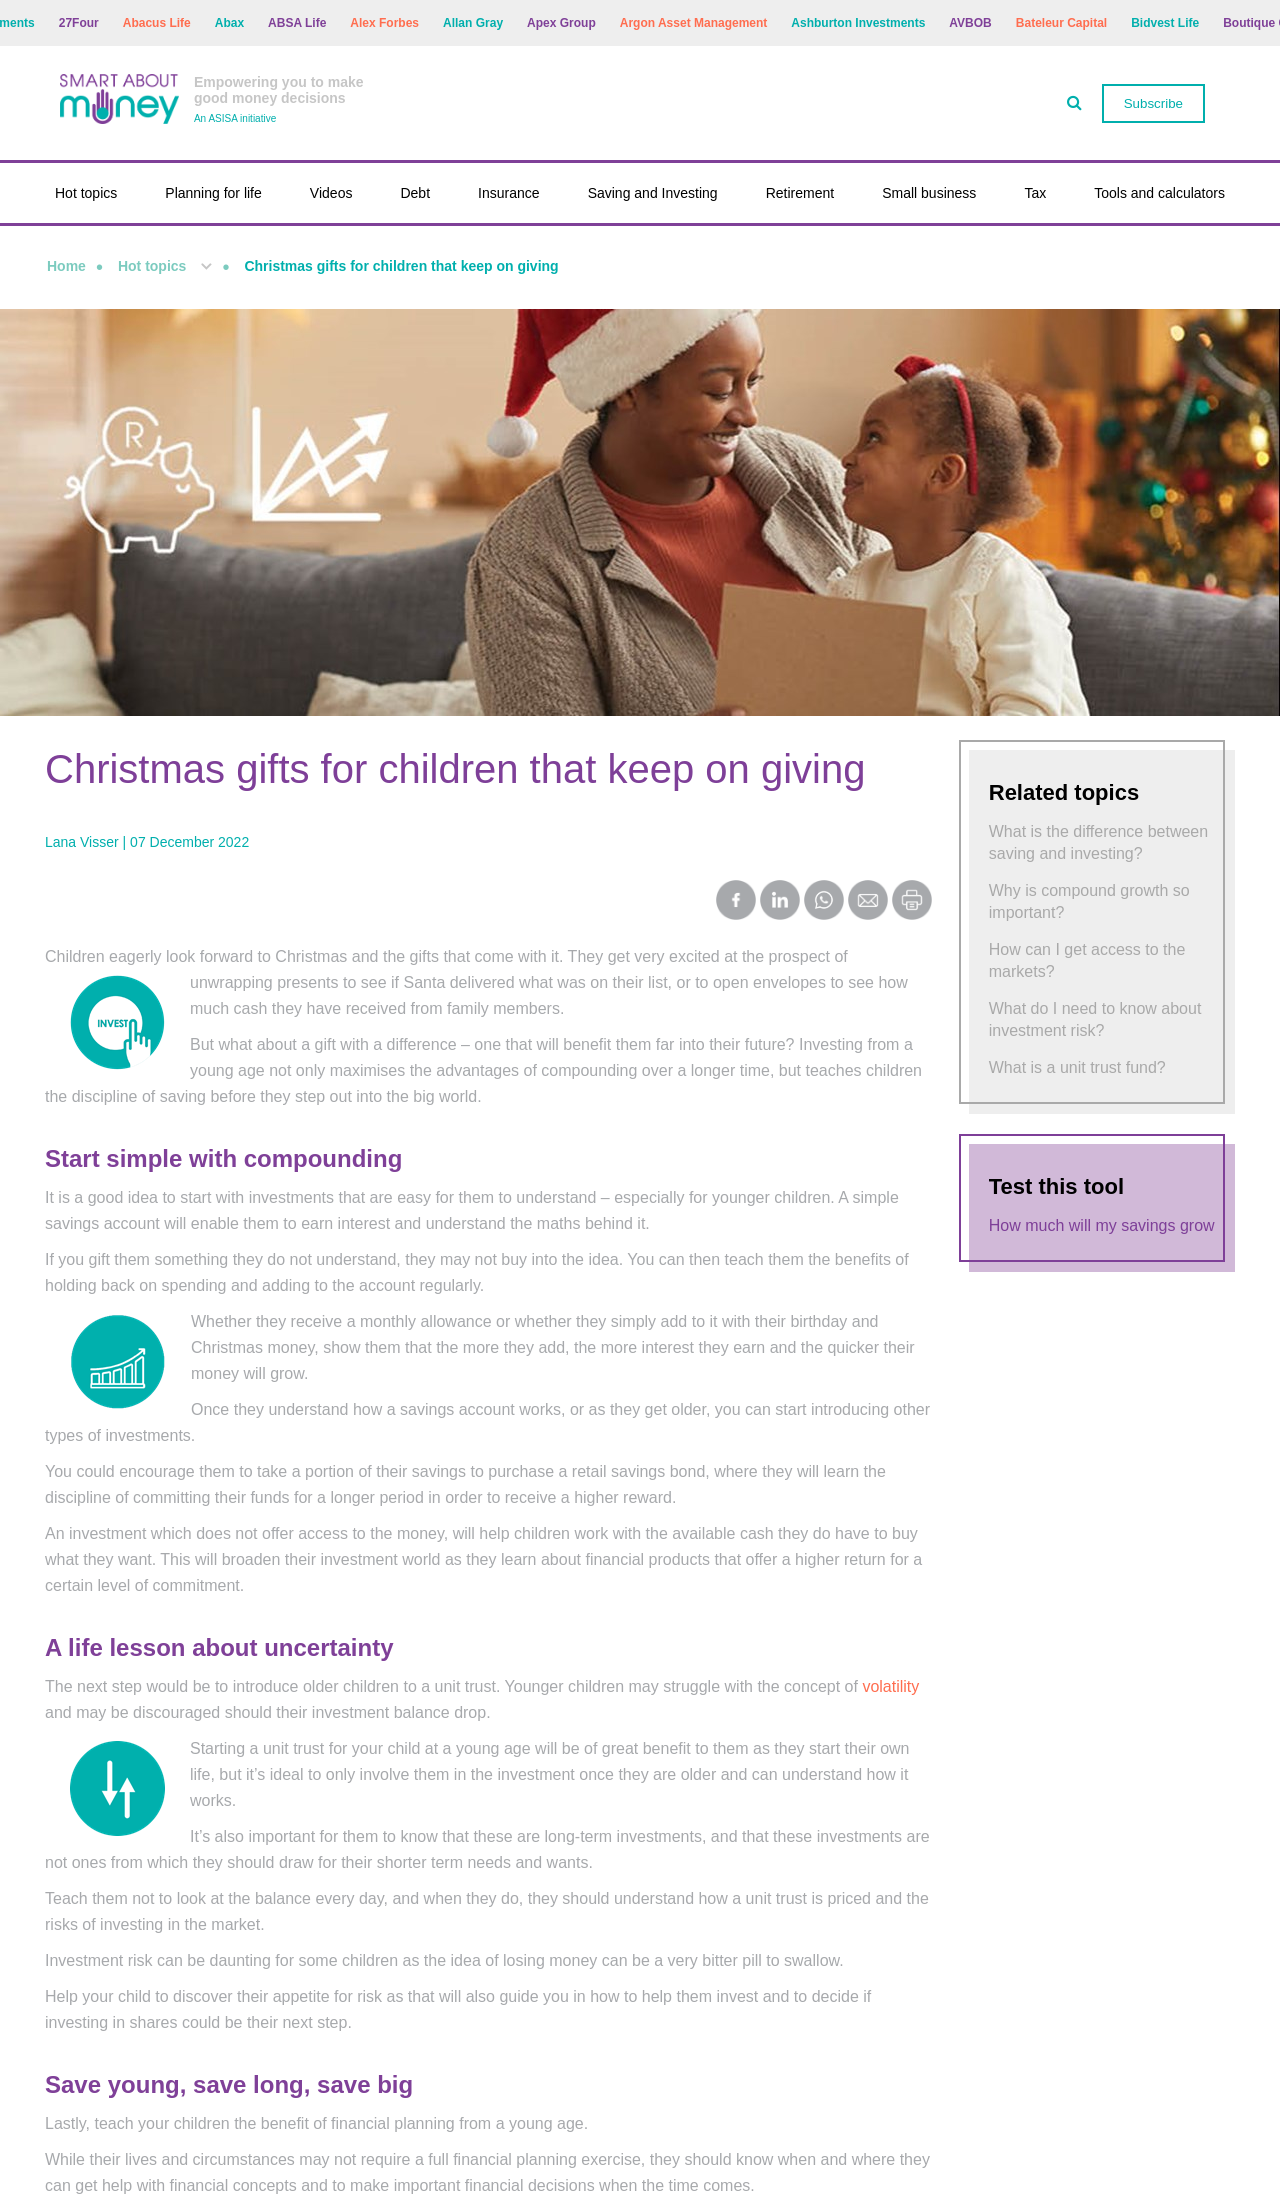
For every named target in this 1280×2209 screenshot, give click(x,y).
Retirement (800, 193)
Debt (415, 193)
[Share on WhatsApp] (824, 902)
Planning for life (213, 193)
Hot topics (86, 193)
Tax (1035, 193)
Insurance (508, 193)
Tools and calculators (1159, 193)
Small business (929, 193)
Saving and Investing (653, 193)
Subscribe (1153, 103)
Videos (331, 193)
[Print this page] (912, 914)
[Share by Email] (868, 902)
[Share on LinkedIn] (780, 902)
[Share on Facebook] (736, 902)
